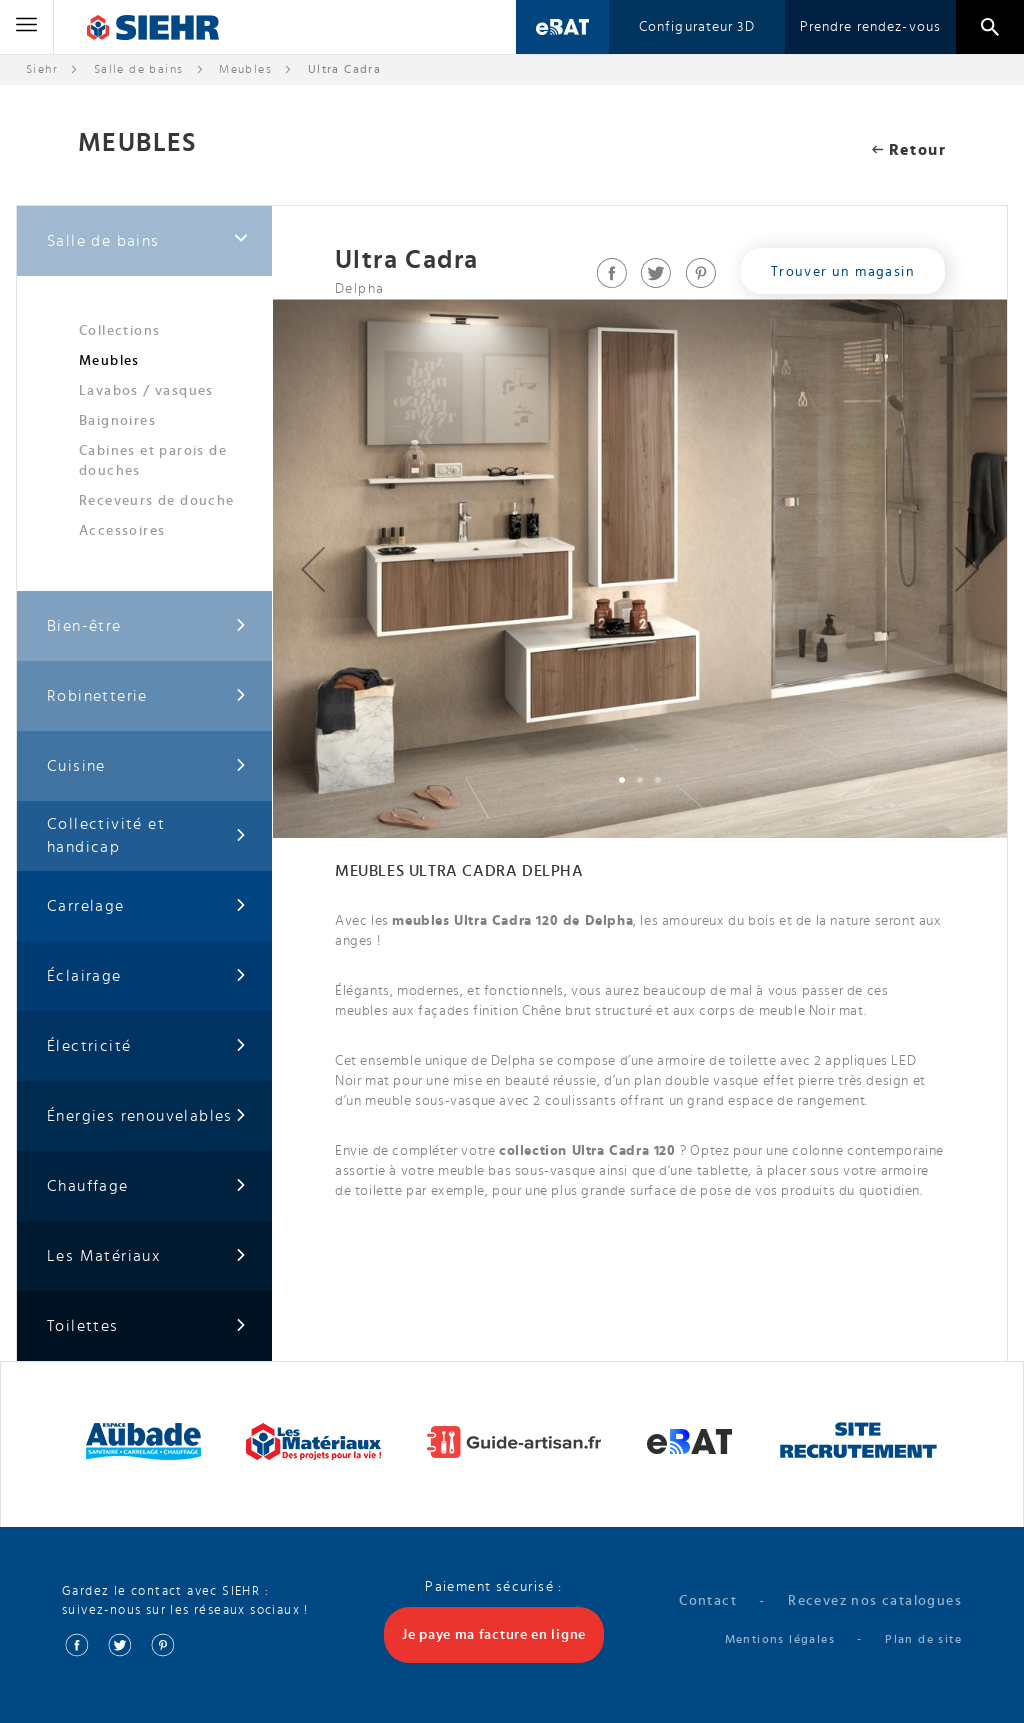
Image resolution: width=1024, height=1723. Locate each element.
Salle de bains (139, 69)
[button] (313, 568)
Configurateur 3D (697, 27)
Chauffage (147, 1186)
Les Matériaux (147, 1256)
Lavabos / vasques (146, 391)
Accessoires (122, 531)
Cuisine (147, 766)
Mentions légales (780, 1639)
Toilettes (147, 1326)
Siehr (42, 69)
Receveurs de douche (157, 501)
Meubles (109, 361)
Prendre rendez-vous (870, 27)
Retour (909, 150)
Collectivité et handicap (147, 835)
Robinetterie (147, 696)
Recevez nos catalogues (875, 1601)
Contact (708, 1601)
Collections (119, 331)
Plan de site (923, 1639)
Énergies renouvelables (147, 1116)
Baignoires (117, 421)
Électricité (147, 1046)
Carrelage (147, 906)
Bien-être (147, 626)
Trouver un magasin (843, 272)
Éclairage (147, 976)
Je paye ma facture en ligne (494, 1635)
